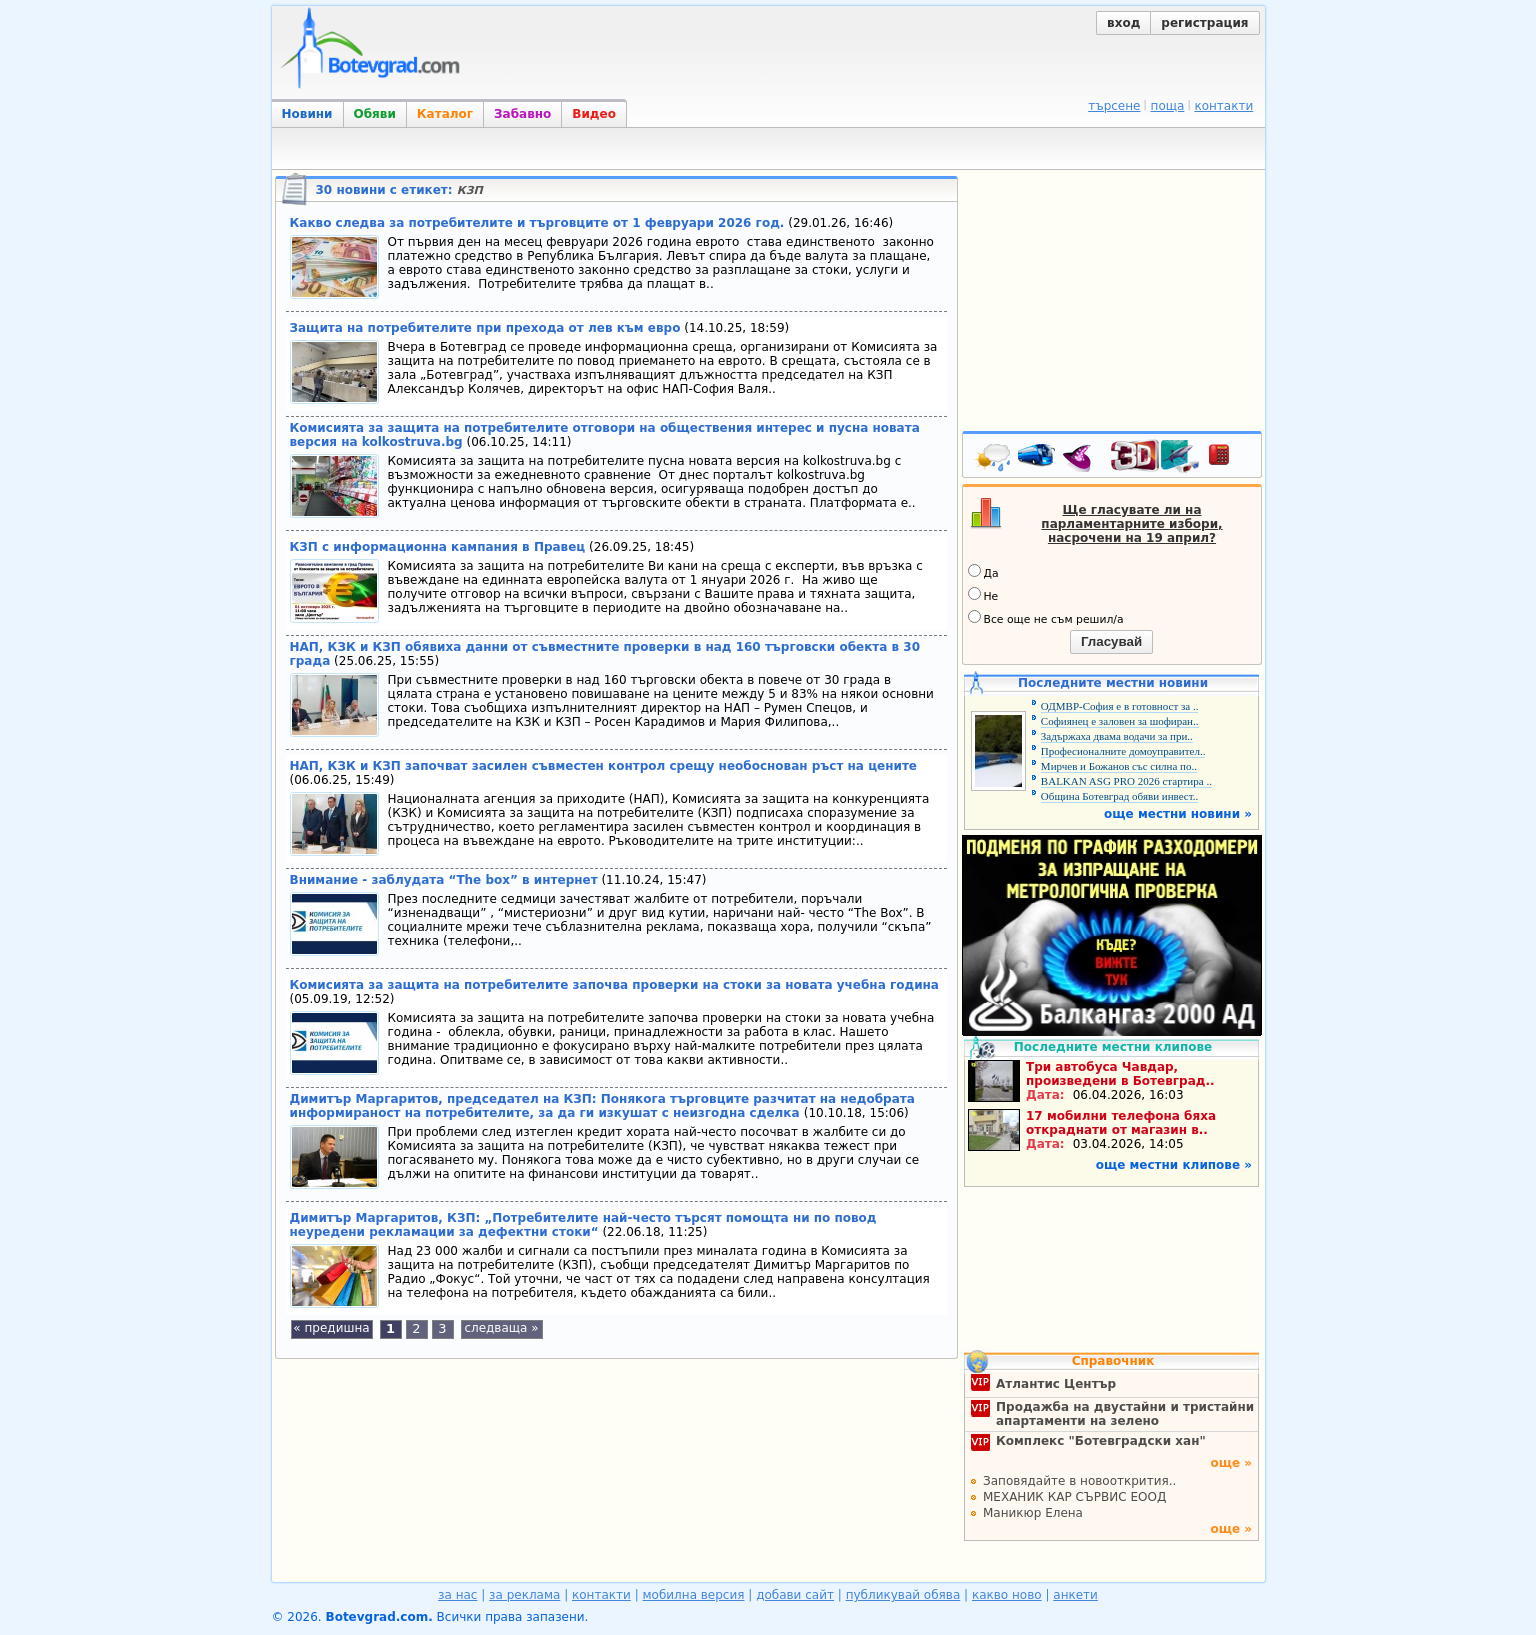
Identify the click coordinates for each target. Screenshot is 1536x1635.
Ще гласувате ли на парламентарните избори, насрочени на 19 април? (1131, 524)
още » (1231, 1463)
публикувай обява (903, 1595)
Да (983, 572)
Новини (307, 114)
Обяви (375, 114)
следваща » (501, 1328)
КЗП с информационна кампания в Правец (438, 547)
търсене (1114, 106)
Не (983, 595)
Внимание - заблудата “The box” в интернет (444, 880)
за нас (457, 1595)
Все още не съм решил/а (1046, 618)
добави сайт (795, 1595)
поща (1168, 106)
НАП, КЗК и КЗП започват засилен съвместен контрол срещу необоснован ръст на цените (603, 766)
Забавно (522, 114)
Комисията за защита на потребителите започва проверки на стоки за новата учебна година (614, 985)
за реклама (524, 1595)
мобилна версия (694, 1595)
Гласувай (1111, 641)
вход (1123, 23)
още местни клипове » (1174, 1165)
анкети (1075, 1595)
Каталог (445, 114)
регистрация (1204, 23)
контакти (1223, 106)
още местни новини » (1178, 814)
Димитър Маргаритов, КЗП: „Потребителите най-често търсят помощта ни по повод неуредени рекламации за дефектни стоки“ (583, 1225)
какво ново (1007, 1595)
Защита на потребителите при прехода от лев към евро (485, 328)
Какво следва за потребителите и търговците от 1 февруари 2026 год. (537, 223)
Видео (594, 114)
